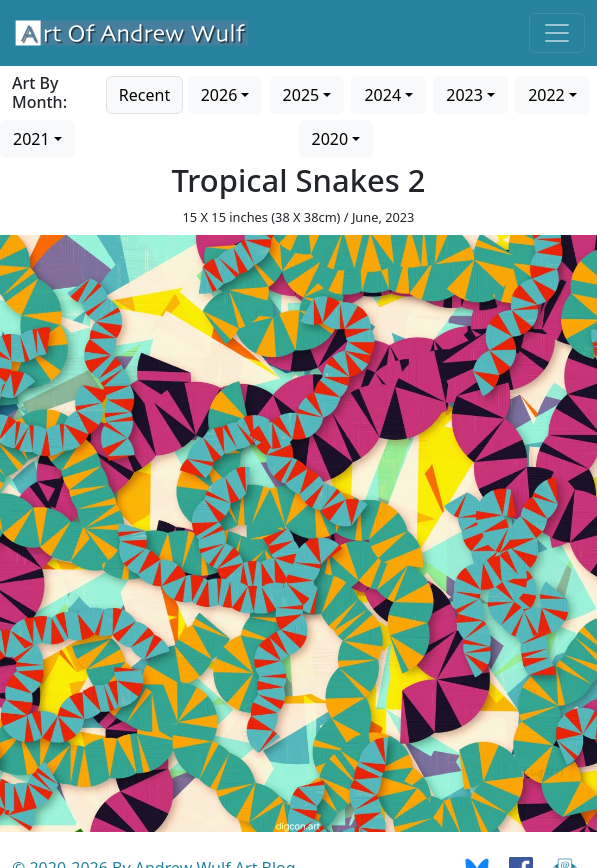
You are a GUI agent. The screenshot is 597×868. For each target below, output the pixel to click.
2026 (219, 95)
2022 (546, 95)
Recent (144, 95)
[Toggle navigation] (557, 33)
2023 (464, 95)
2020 (330, 139)
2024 (382, 95)
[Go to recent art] (144, 93)
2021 (31, 139)
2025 (301, 95)
